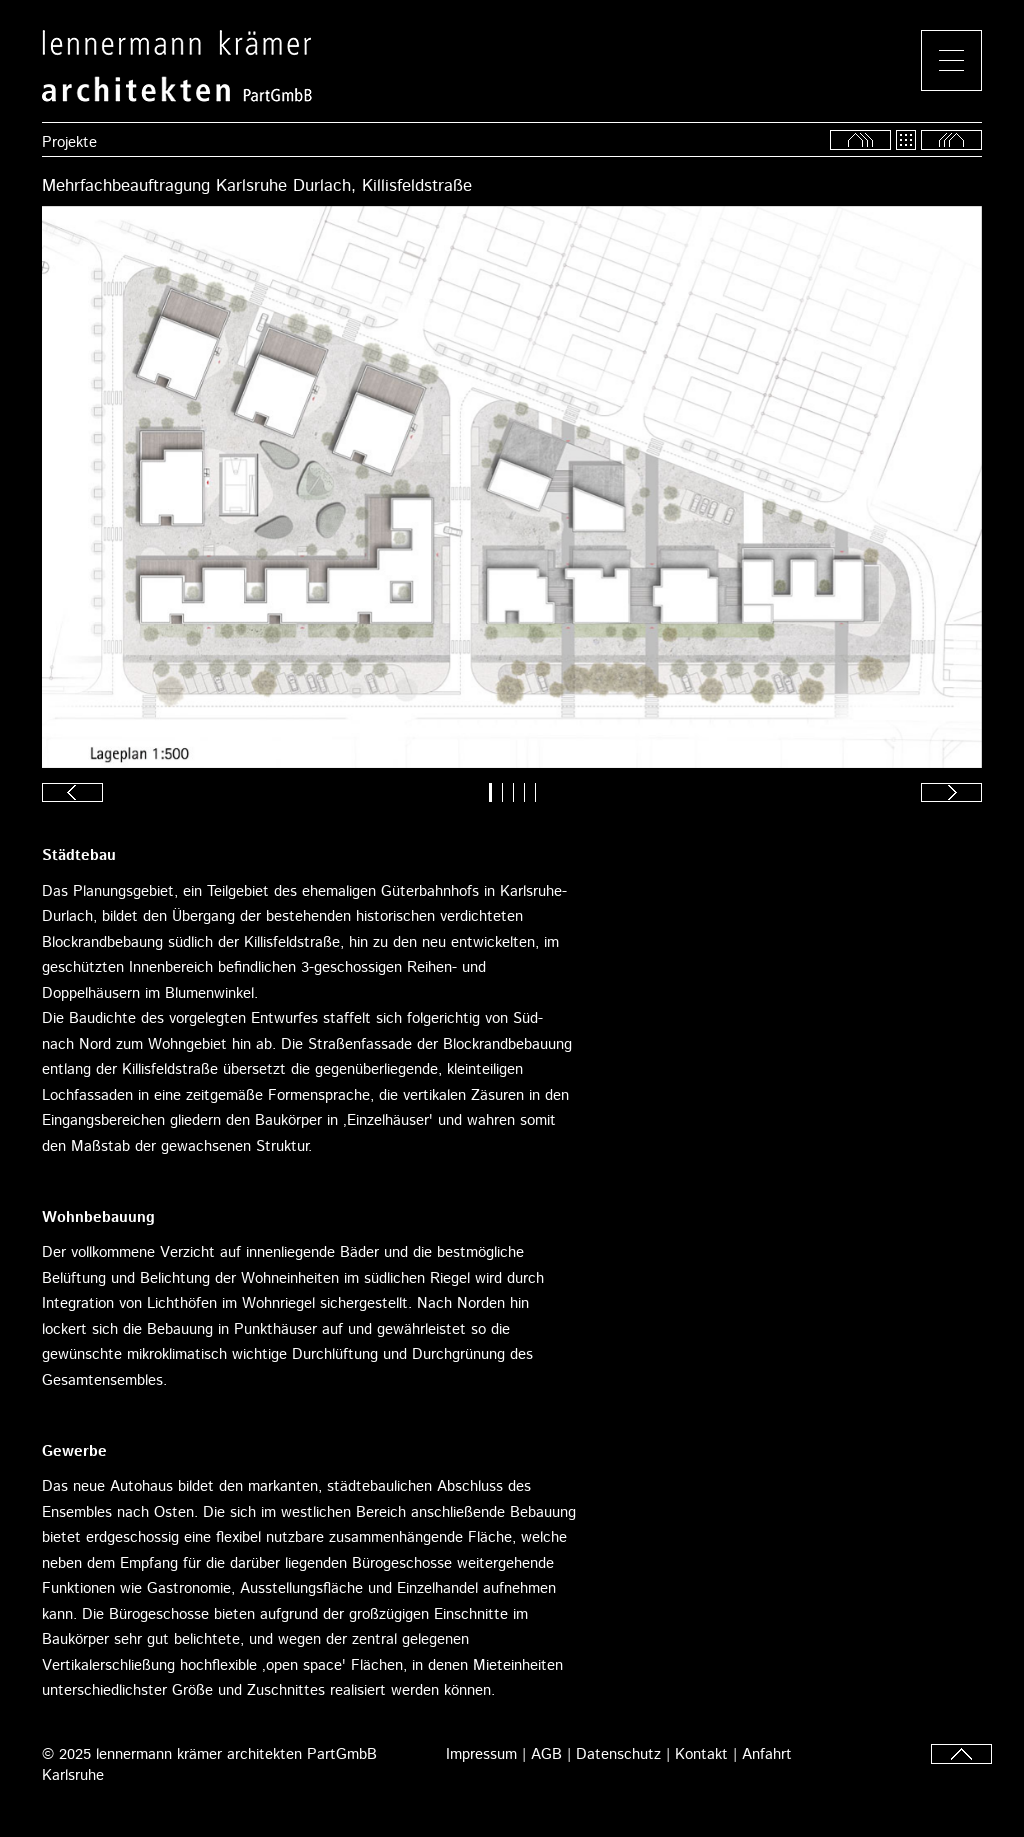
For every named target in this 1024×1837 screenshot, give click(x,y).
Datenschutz (618, 1754)
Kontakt (701, 1754)
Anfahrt (767, 1754)
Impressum (481, 1754)
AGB (546, 1754)
